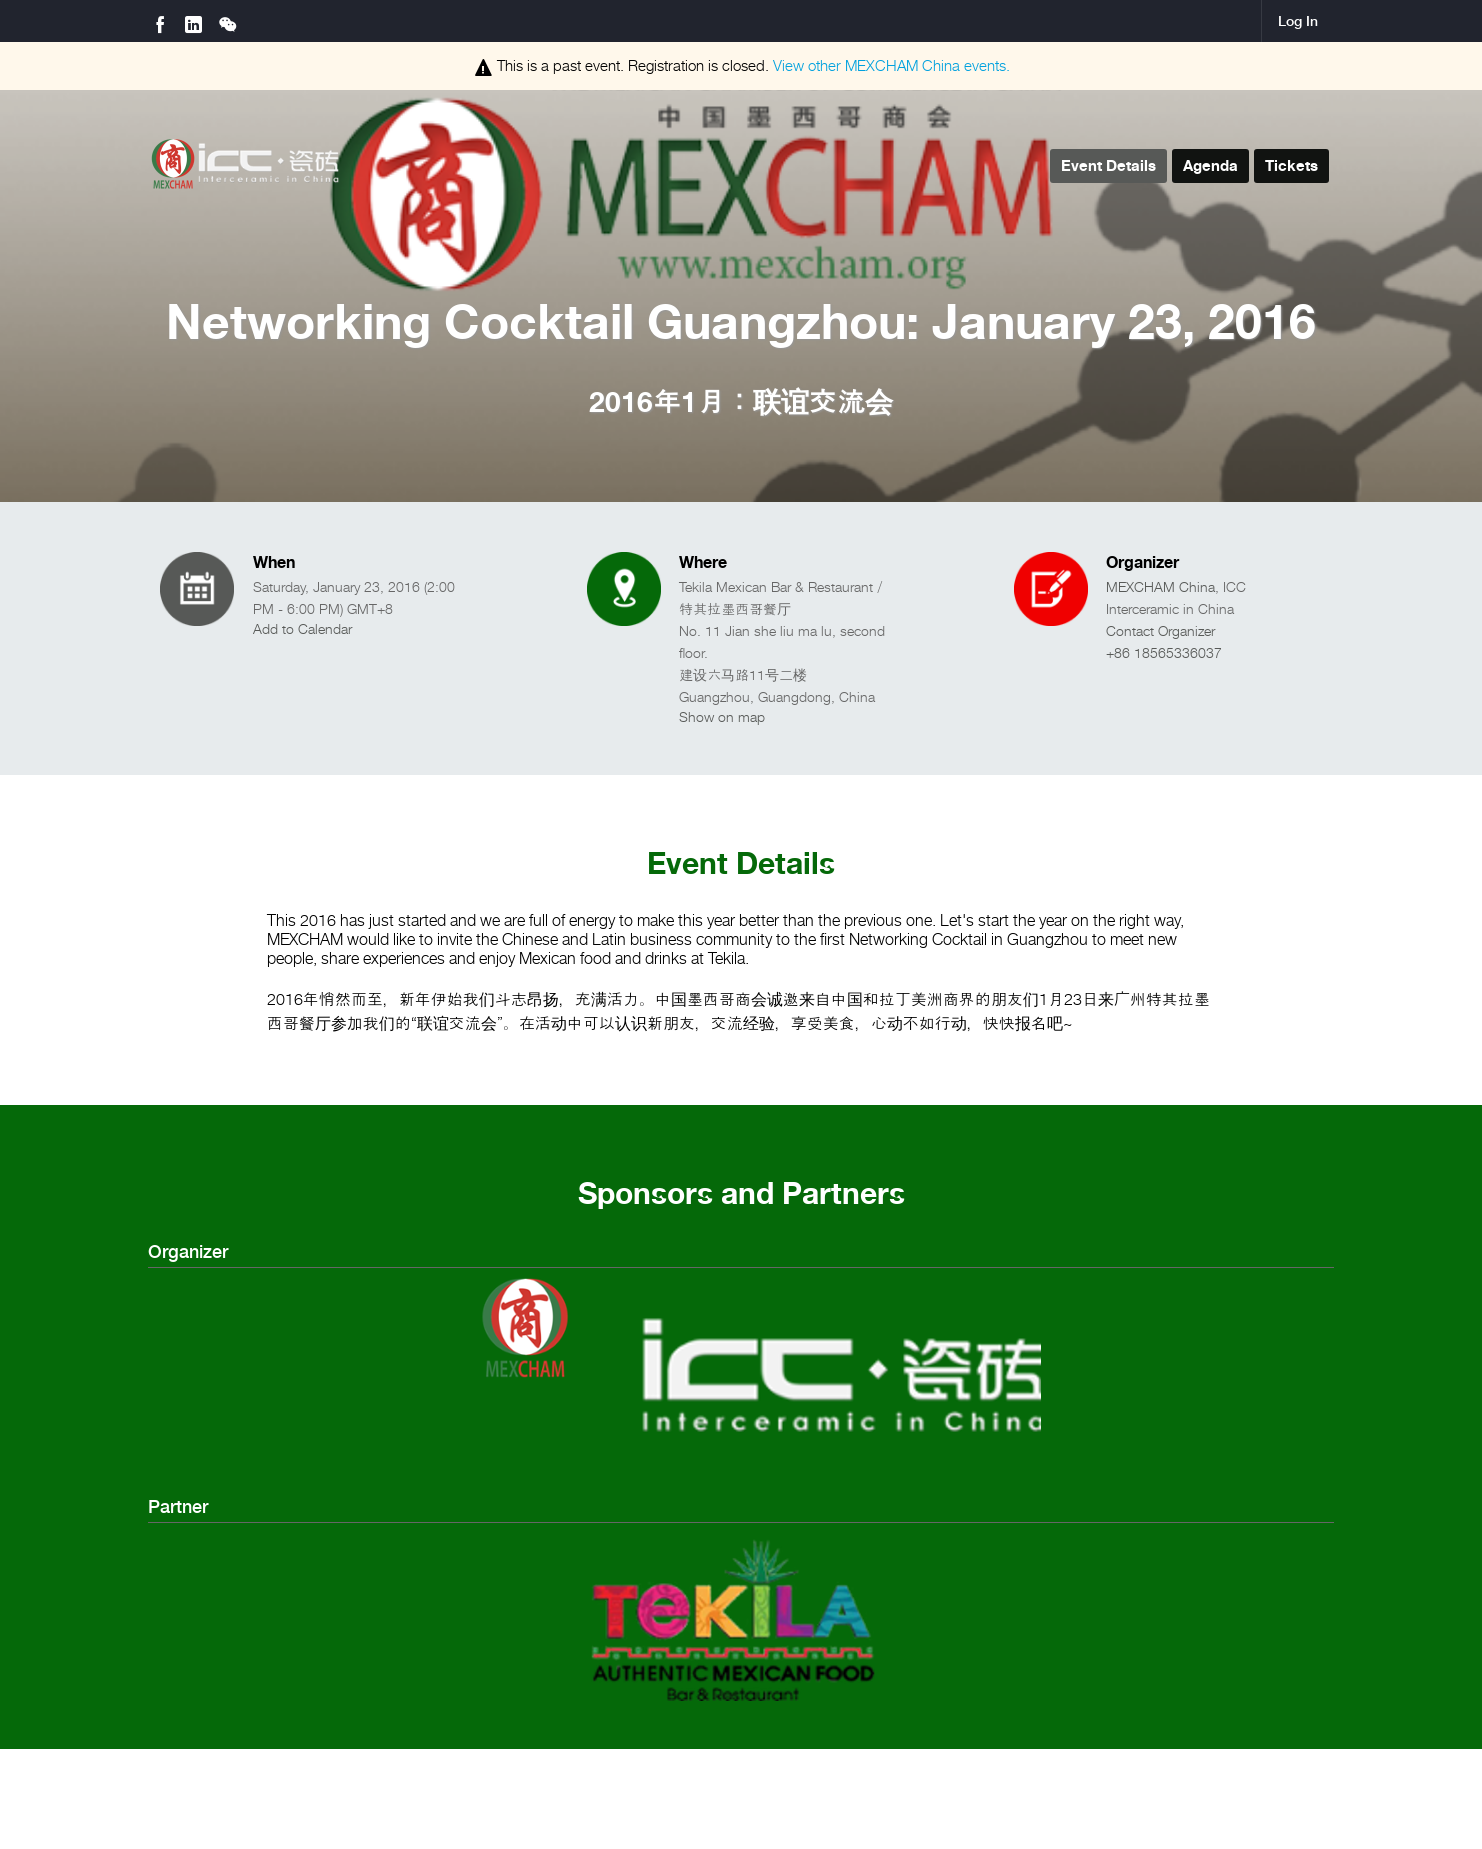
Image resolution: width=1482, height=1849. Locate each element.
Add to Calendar (302, 628)
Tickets (1291, 165)
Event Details (1108, 165)
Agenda (1210, 165)
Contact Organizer (1160, 630)
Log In (1298, 21)
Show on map (722, 716)
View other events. (891, 65)
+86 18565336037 (1164, 652)
